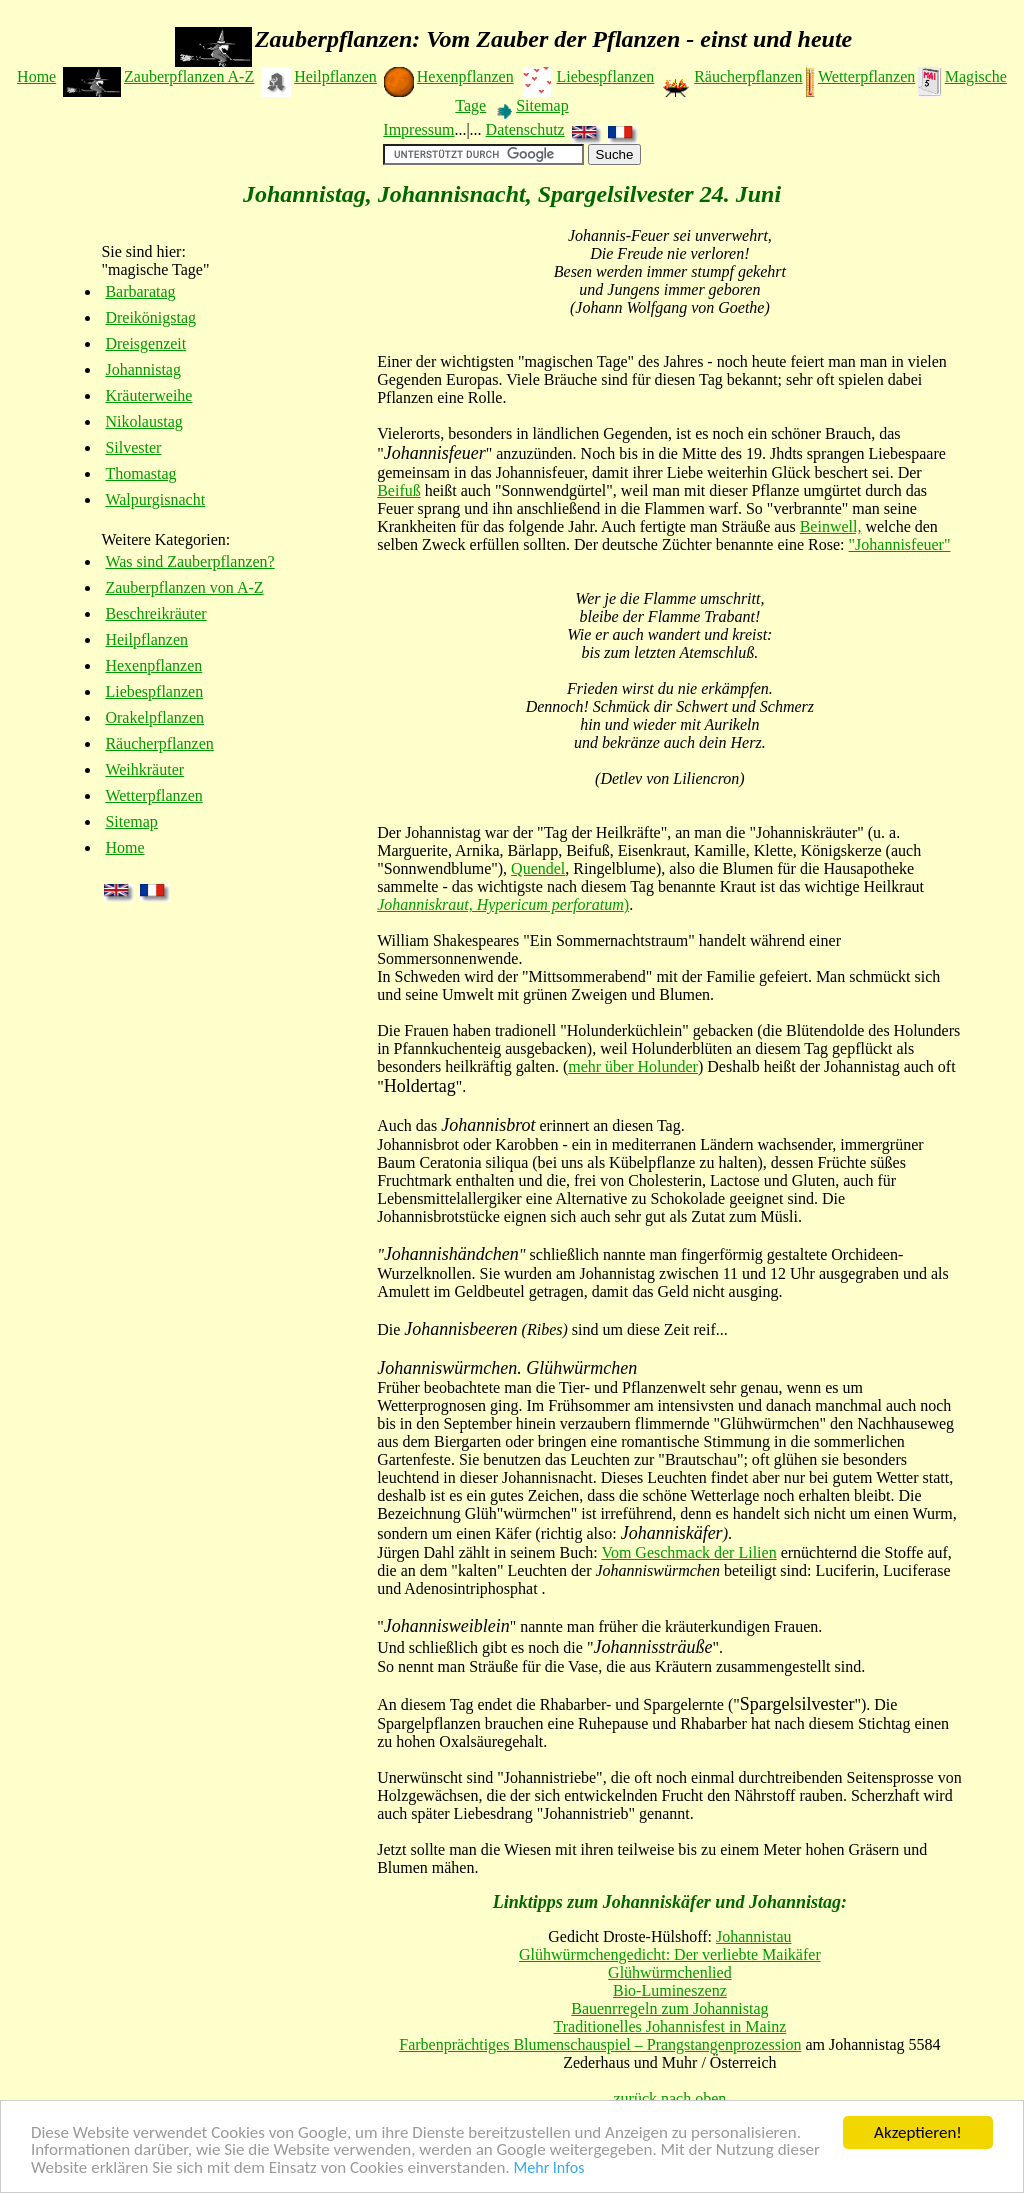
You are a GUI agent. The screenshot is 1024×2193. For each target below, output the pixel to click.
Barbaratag (140, 291)
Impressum (418, 129)
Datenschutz (525, 129)
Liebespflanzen (605, 76)
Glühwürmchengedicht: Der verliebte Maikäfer (670, 1954)
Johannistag (143, 369)
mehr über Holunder (633, 1066)
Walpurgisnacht (155, 499)
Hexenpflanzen (465, 76)
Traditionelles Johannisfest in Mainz (670, 2026)
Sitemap (542, 105)
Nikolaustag (143, 421)
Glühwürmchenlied (670, 1972)
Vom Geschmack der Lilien (688, 1552)
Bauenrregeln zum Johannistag (669, 2008)
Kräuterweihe (148, 395)
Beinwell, (831, 526)
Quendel (538, 868)
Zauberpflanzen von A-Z (184, 587)
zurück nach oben (669, 2098)
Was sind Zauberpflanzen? (189, 561)
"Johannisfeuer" (900, 544)
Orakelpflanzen (154, 717)
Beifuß (399, 490)
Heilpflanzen (335, 76)
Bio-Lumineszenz (670, 1990)
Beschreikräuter (155, 613)
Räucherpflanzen (748, 76)
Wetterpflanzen (866, 76)
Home (36, 76)
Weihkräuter (144, 769)
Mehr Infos (549, 2168)
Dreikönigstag (150, 317)
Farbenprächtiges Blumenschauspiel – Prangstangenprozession (600, 2044)
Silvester (133, 447)
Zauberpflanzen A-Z (189, 76)
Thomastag (140, 473)
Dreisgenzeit (145, 343)
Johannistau (754, 1936)
